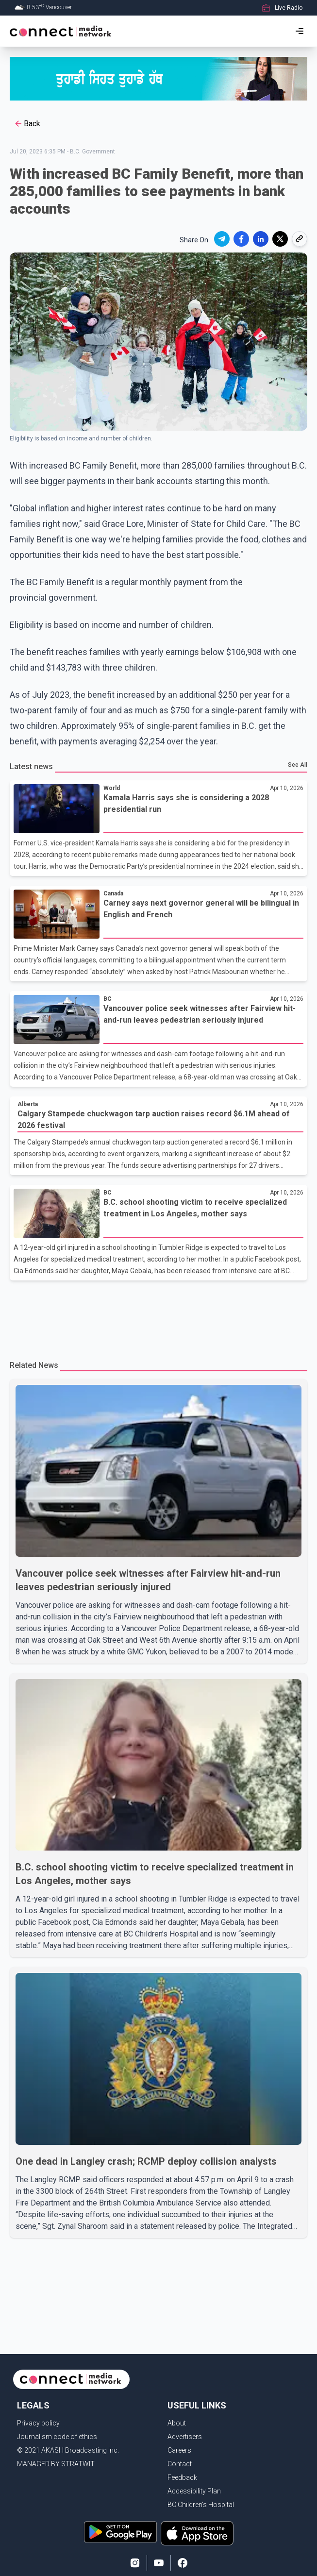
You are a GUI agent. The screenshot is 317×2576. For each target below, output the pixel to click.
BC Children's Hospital (200, 2505)
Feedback (182, 2477)
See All (297, 764)
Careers (179, 2450)
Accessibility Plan (194, 2491)
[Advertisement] (158, 1314)
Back (27, 124)
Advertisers (184, 2437)
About (176, 2423)
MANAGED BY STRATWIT (56, 2464)
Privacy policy (38, 2423)
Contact (179, 2464)
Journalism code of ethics (57, 2437)
